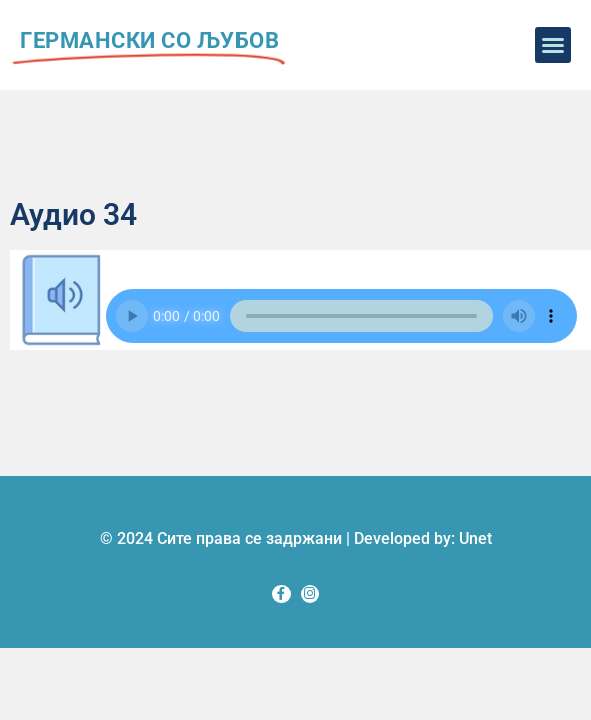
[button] (553, 45)
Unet (475, 538)
